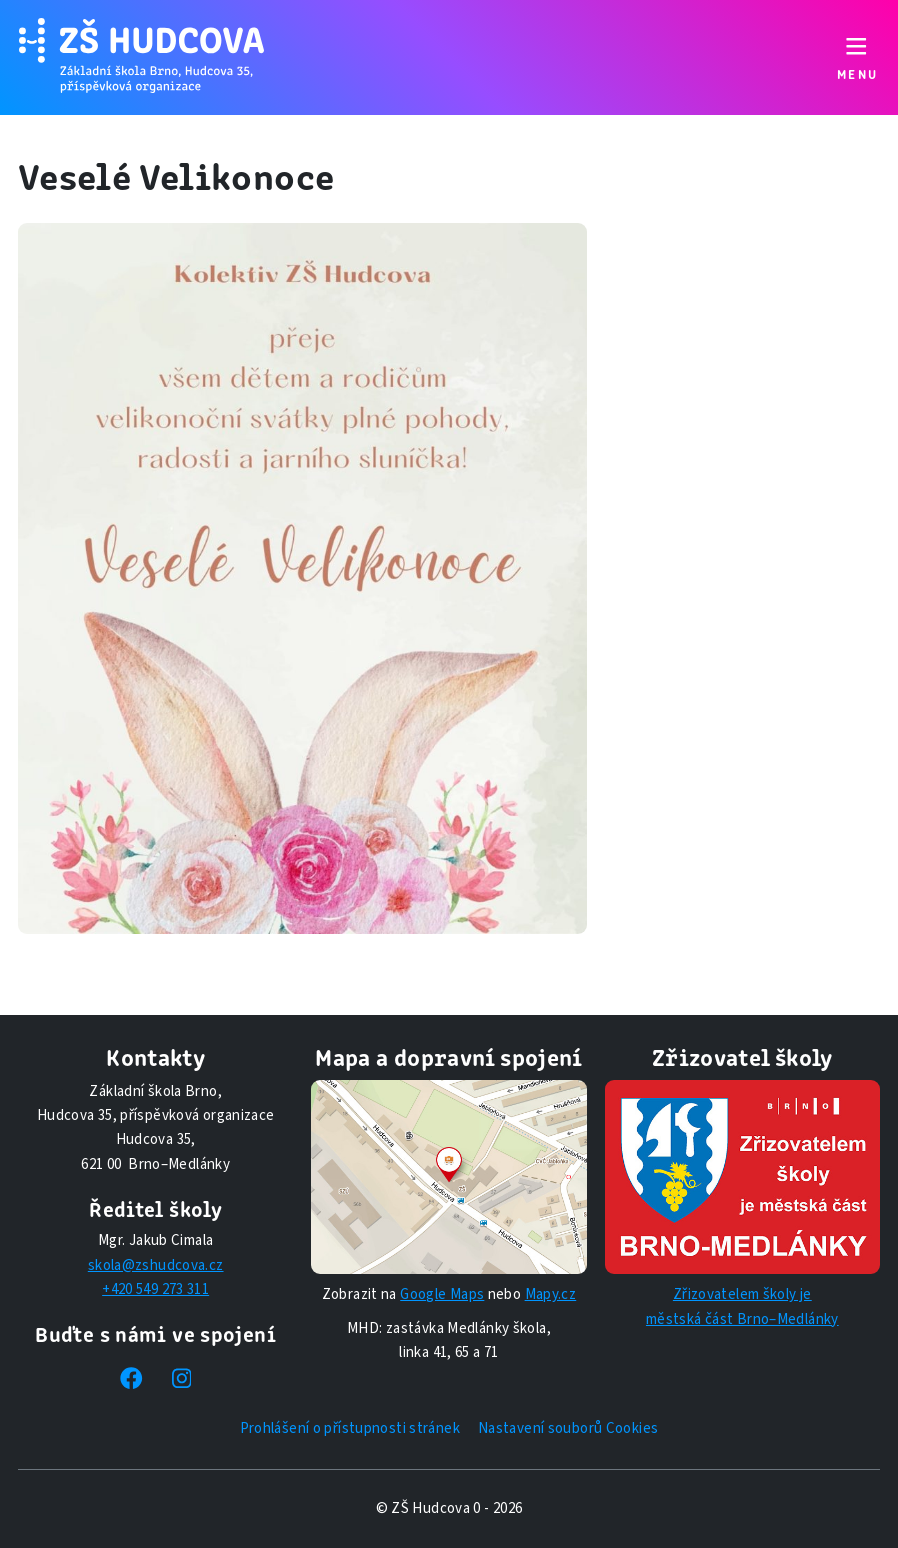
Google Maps (442, 1294)
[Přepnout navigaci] (856, 57)
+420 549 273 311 (155, 1289)
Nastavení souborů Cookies (568, 1428)
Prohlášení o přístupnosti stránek (350, 1428)
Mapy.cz (551, 1294)
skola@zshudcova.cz (156, 1265)
